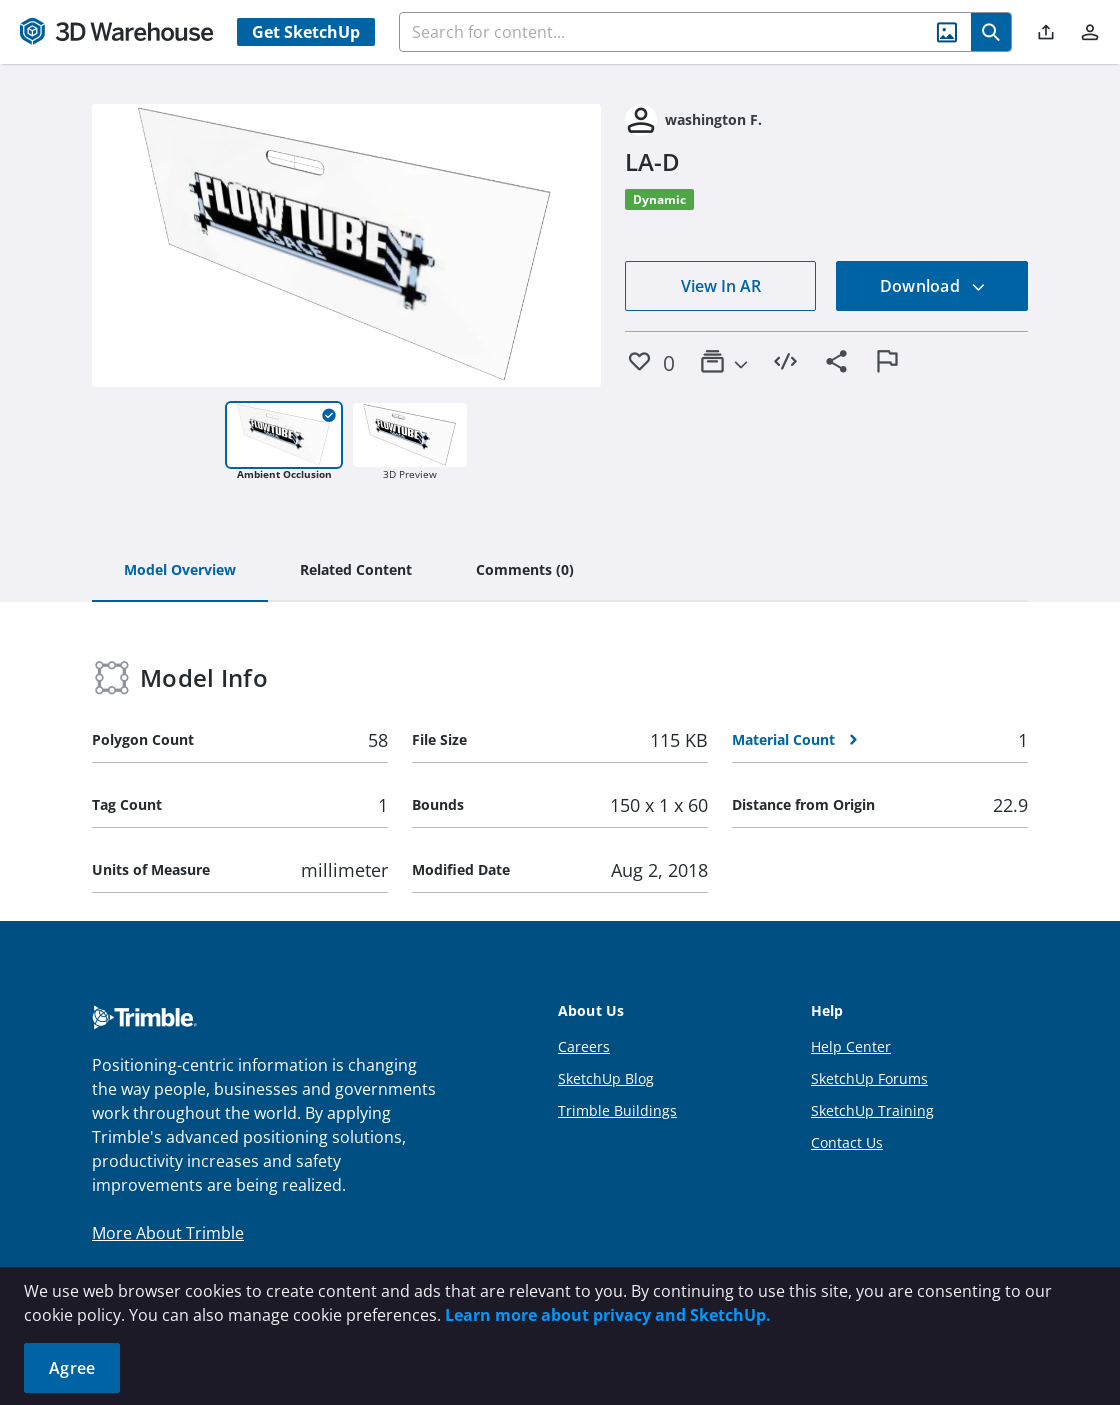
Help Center (851, 1046)
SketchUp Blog (606, 1078)
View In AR (721, 286)
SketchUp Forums (869, 1078)
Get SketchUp (306, 32)
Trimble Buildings (617, 1110)
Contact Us (847, 1142)
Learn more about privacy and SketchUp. (608, 1315)
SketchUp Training (872, 1110)
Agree (72, 1368)
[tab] (180, 571)
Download (933, 286)
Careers (584, 1046)
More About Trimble (168, 1233)
